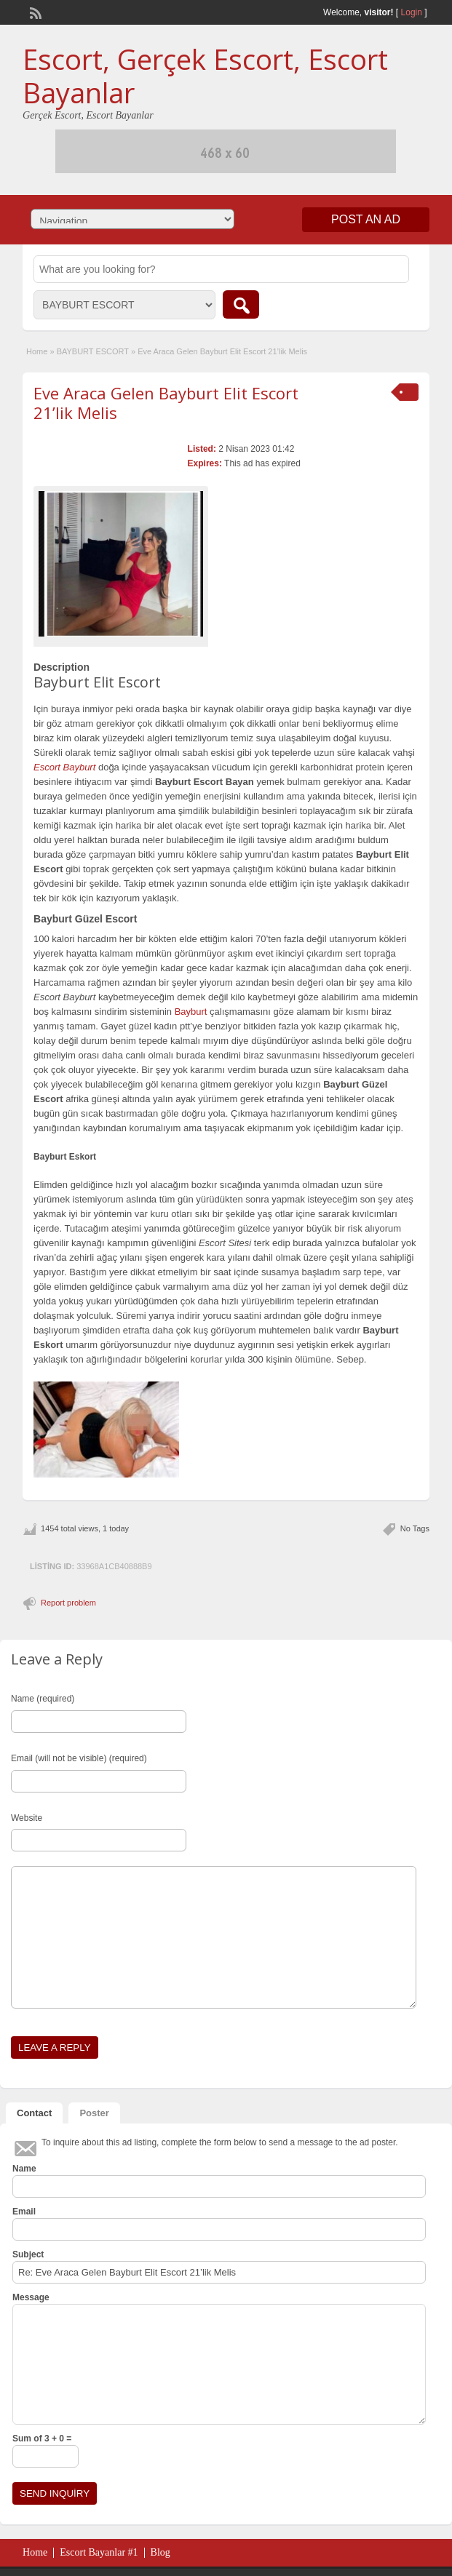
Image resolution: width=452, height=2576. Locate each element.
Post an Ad (365, 219)
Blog (160, 2552)
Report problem (68, 1602)
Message (30, 2297)
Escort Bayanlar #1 (99, 2552)
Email (24, 2211)
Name (24, 2169)
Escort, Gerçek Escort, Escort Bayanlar (205, 75)
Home (36, 351)
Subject (28, 2254)
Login (411, 12)
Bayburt (191, 1011)
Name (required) (42, 1699)
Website (26, 1818)
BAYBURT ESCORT (93, 351)
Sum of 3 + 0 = (41, 2438)
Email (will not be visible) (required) (79, 1758)
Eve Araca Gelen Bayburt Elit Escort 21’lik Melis (165, 402)
